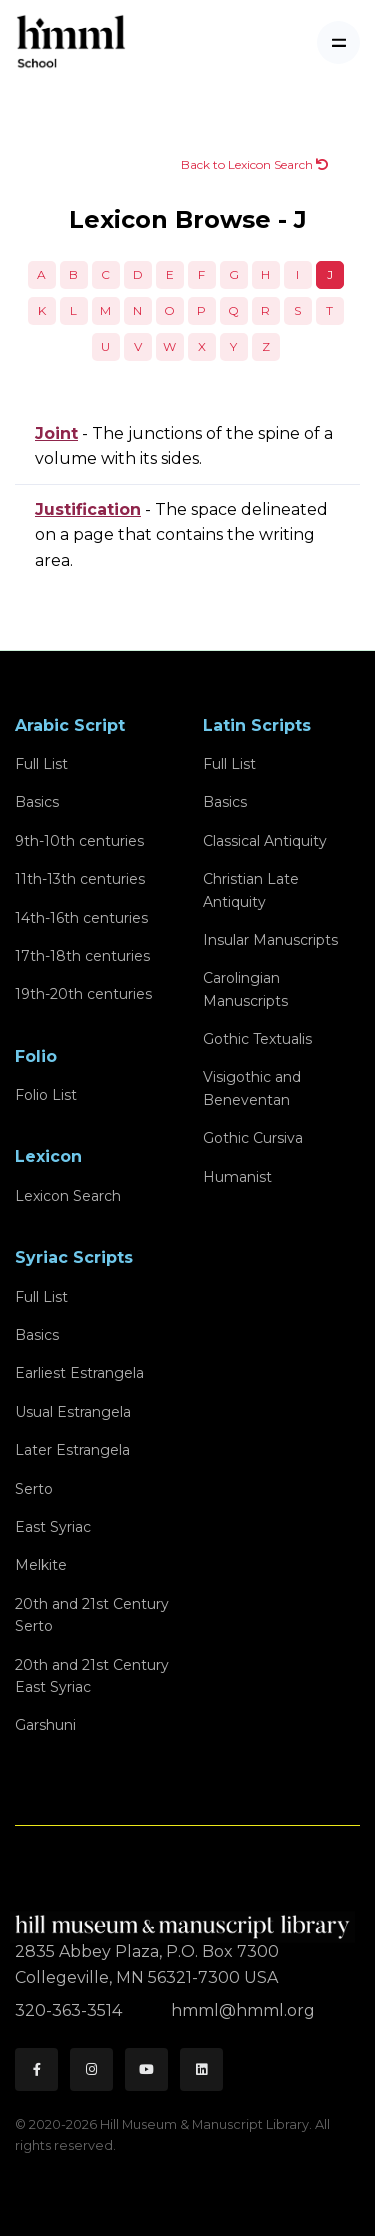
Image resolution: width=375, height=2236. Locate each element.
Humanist (237, 1177)
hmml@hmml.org (243, 2010)
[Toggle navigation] (338, 42)
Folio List (46, 1095)
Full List (41, 764)
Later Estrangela (72, 1450)
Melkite (41, 1565)
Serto (34, 1489)
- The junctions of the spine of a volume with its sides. (184, 446)
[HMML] (185, 1918)
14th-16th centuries (81, 918)
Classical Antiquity (265, 841)
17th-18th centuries (82, 956)
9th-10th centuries (79, 841)
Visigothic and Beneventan (252, 1088)
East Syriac (53, 1527)
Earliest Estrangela (79, 1373)
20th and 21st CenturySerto (92, 1615)
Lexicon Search (68, 1196)
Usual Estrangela (73, 1412)
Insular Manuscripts (270, 940)
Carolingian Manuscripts (245, 989)
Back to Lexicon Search (254, 164)
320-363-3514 (70, 2010)
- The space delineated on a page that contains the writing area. (181, 535)
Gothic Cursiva (253, 1138)
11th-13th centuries (80, 879)
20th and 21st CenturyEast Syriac (92, 1676)
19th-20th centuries (83, 994)
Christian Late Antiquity (251, 890)
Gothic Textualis (257, 1039)
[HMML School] (71, 42)
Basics (37, 802)
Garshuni (45, 1725)
